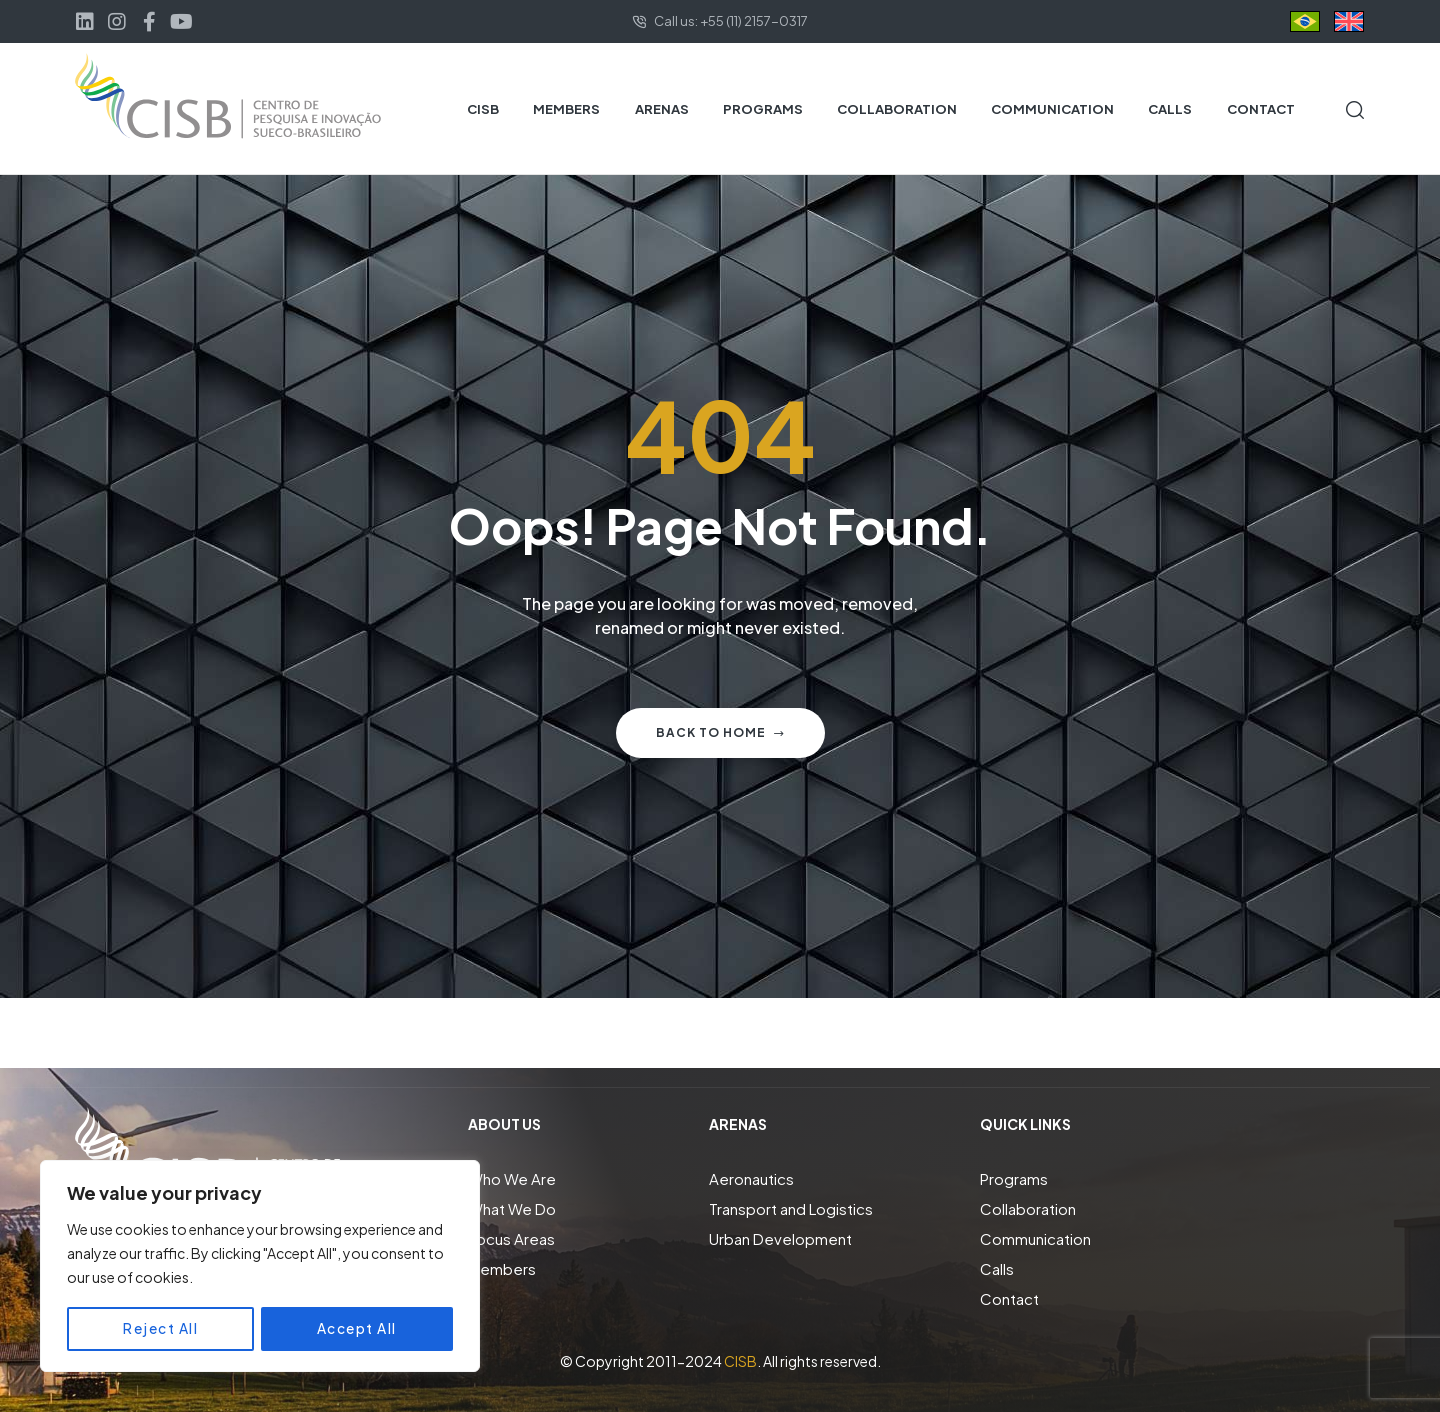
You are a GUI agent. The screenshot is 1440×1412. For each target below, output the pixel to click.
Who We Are (512, 1178)
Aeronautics (751, 1178)
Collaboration (1028, 1208)
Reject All (160, 1329)
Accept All (357, 1329)
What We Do (512, 1208)
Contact (1009, 1298)
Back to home (720, 732)
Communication (1035, 1238)
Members (502, 1268)
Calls (997, 1268)
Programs (1014, 1178)
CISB (740, 1361)
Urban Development (780, 1238)
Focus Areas (511, 1238)
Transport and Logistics (791, 1208)
